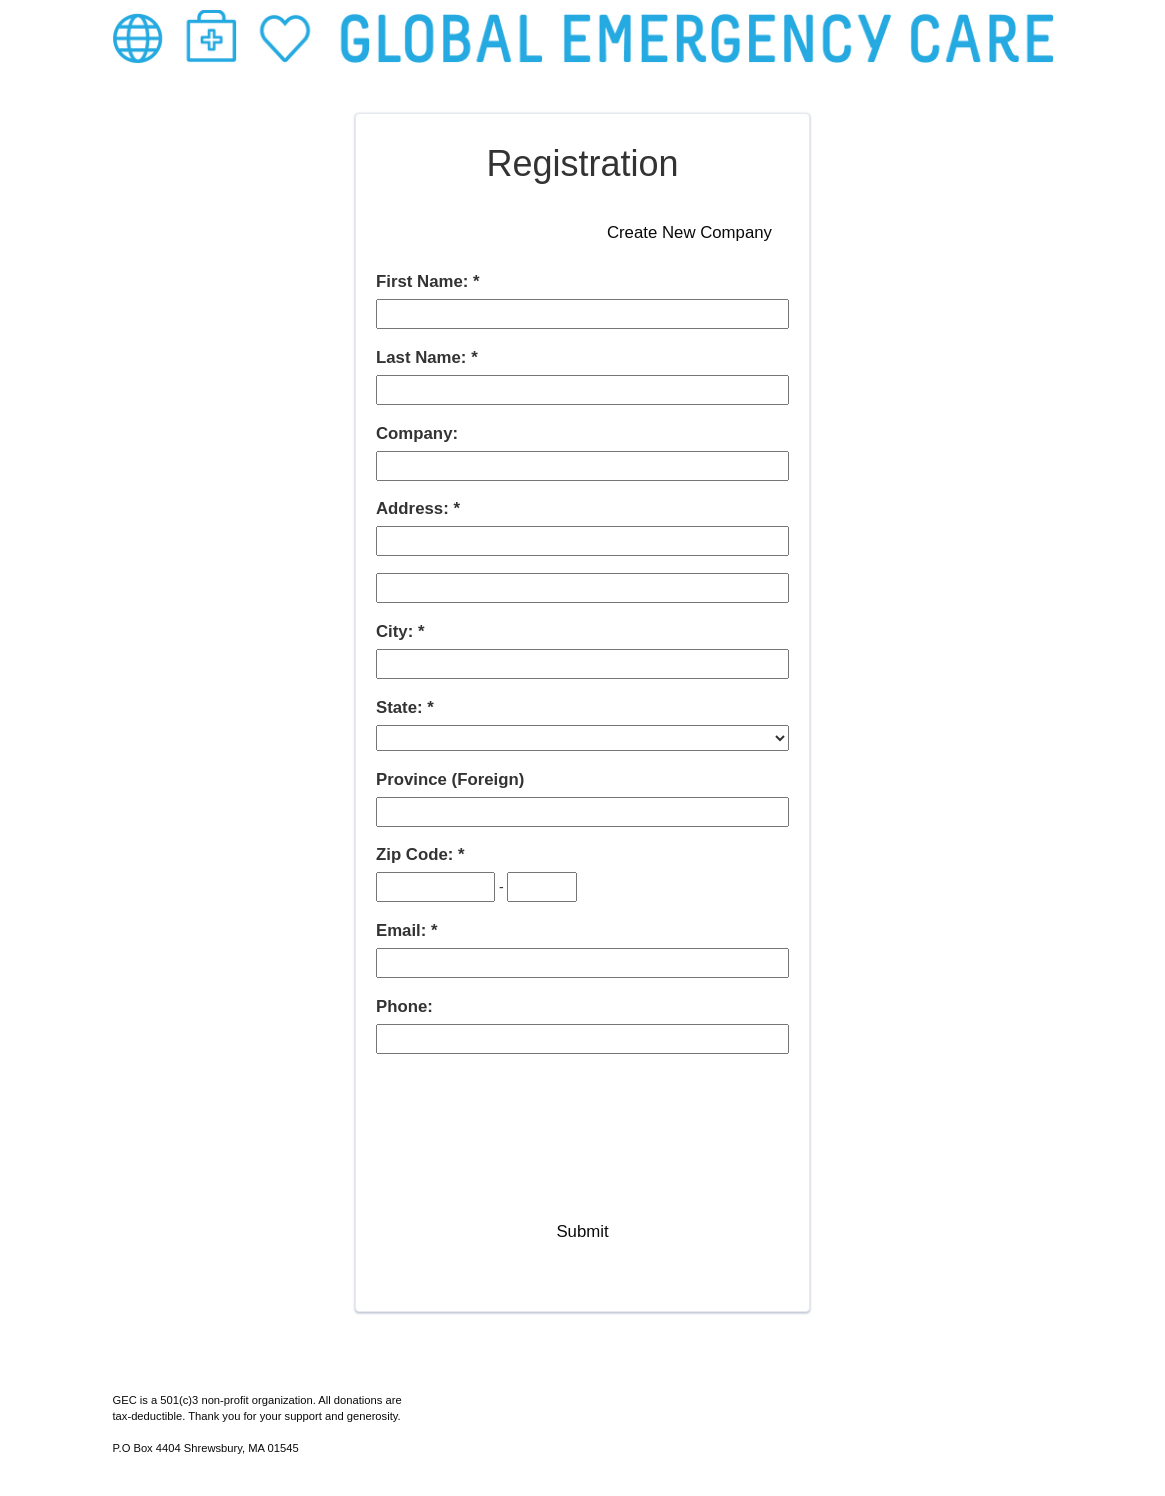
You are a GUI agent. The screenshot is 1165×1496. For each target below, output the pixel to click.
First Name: (424, 281)
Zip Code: (417, 854)
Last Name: (423, 357)
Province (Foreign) (450, 779)
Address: (414, 508)
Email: (403, 930)
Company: (417, 433)
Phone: (404, 1006)
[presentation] (528, 1110)
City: (397, 631)
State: (401, 707)
